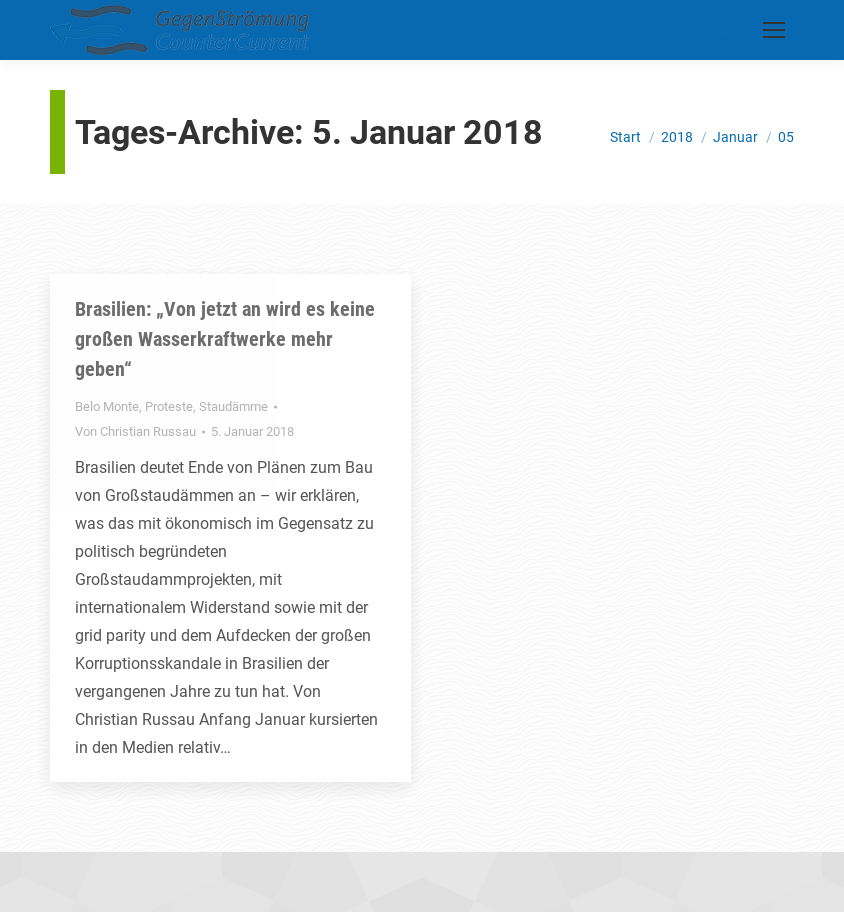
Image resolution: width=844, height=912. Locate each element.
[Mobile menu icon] (774, 30)
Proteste (169, 406)
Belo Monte (107, 406)
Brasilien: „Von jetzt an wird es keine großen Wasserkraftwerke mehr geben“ (225, 339)
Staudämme (233, 406)
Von (135, 431)
